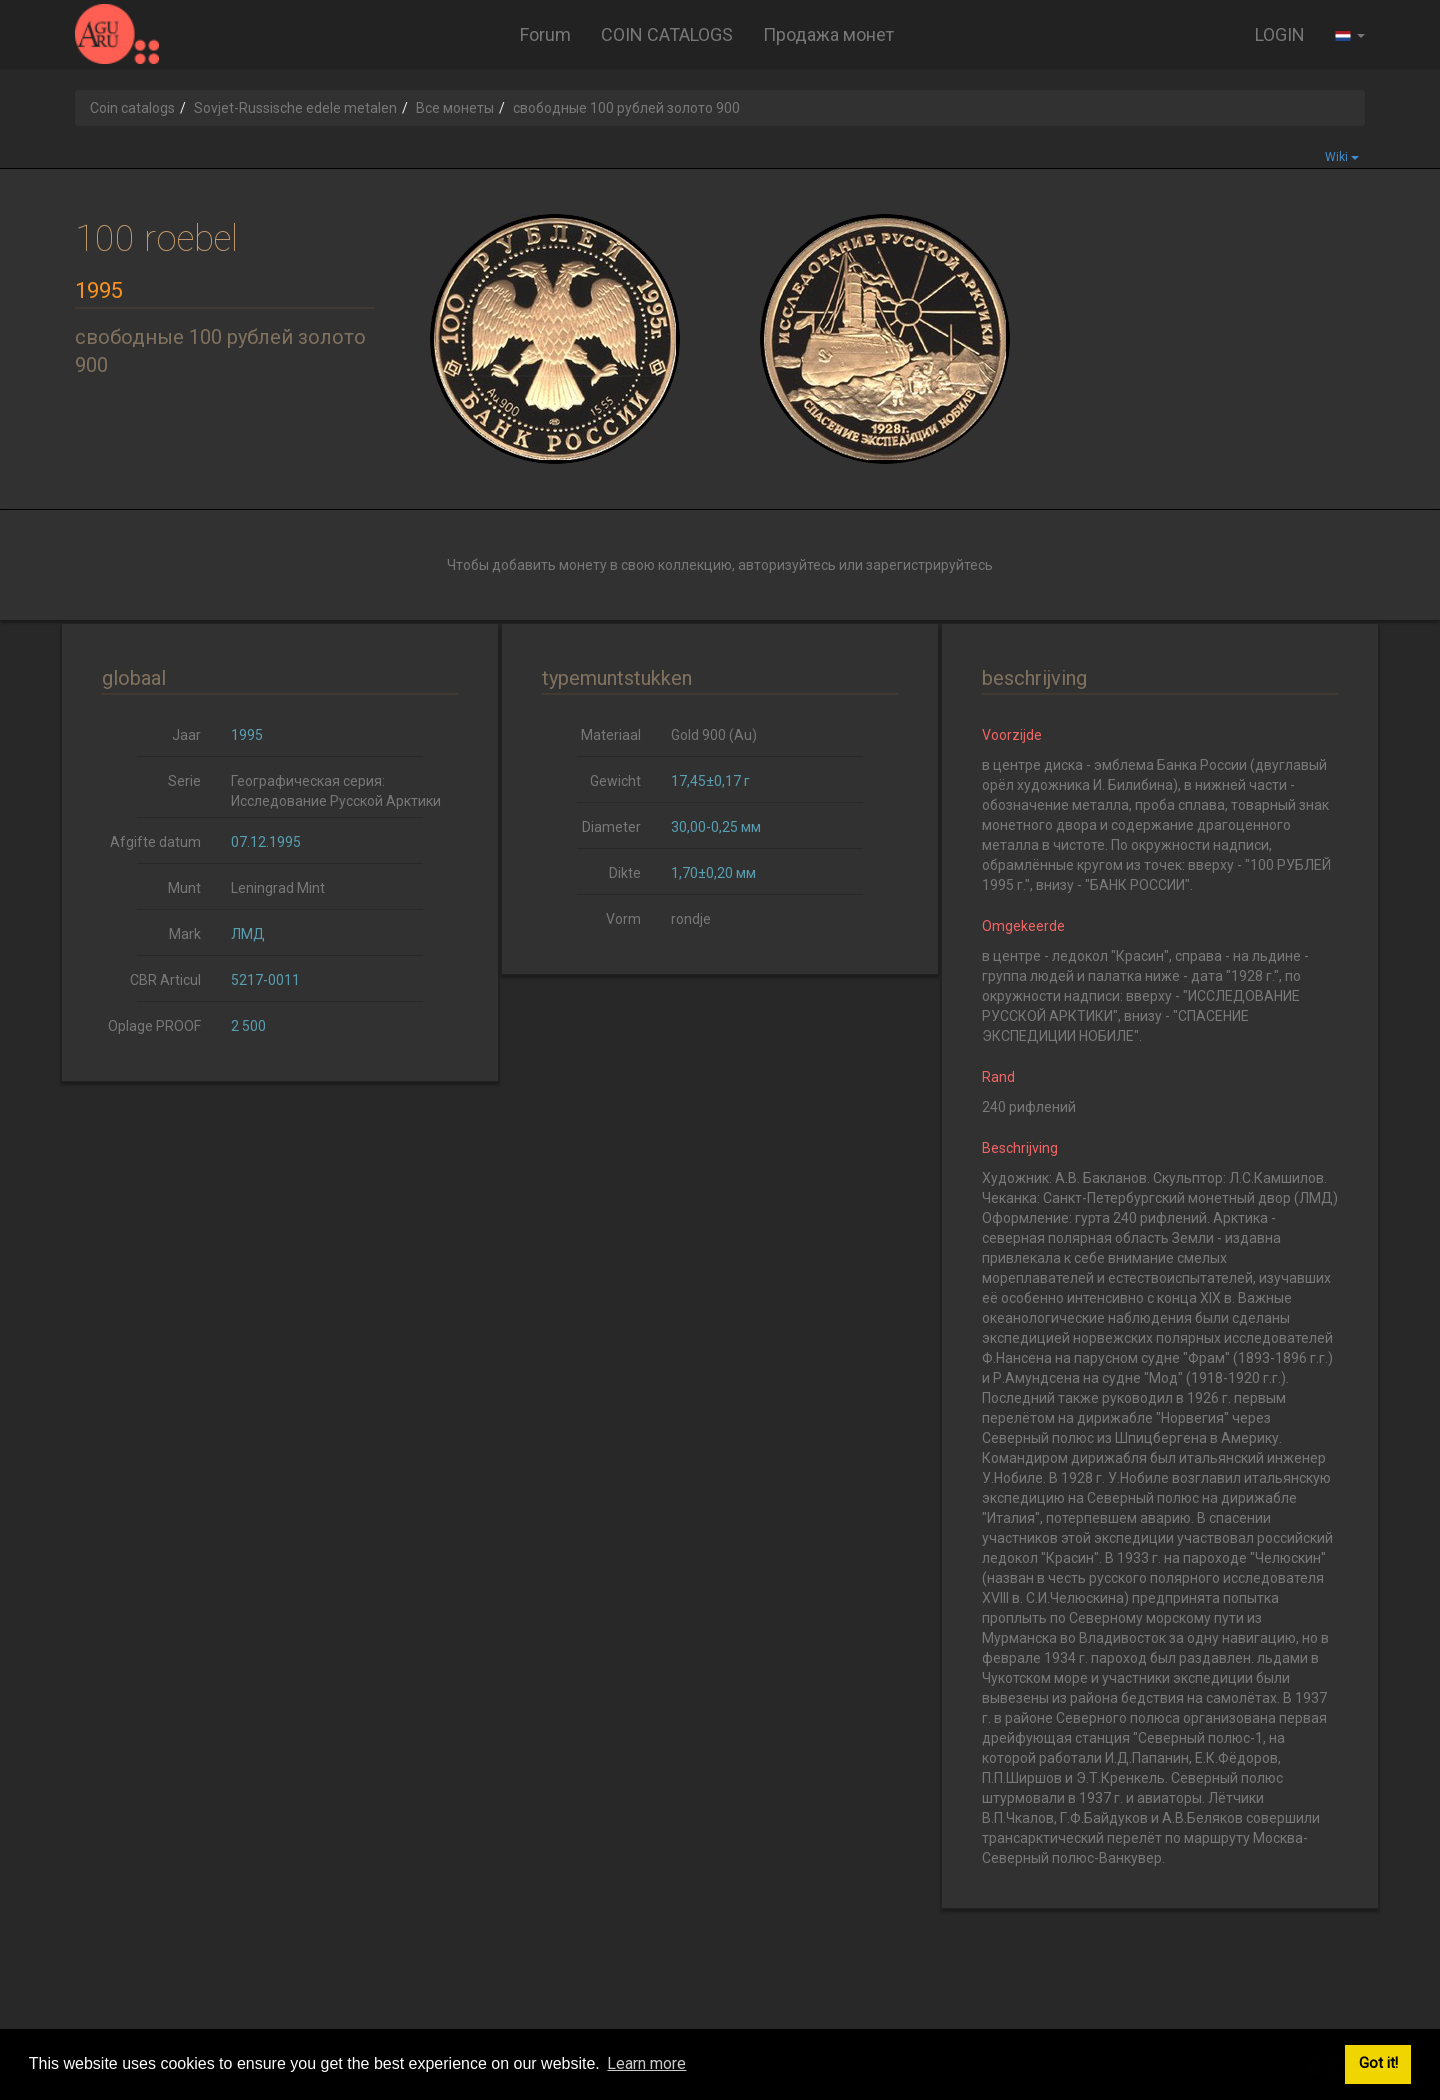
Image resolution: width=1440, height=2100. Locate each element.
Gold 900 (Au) (714, 735)
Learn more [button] (646, 2063)
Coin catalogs (132, 108)
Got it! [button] (1378, 2063)
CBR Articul (165, 980)
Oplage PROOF (154, 1026)
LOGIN (1280, 34)
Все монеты (455, 108)
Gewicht (615, 781)
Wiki (1342, 157)
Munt (184, 888)
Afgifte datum (155, 842)
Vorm (623, 919)
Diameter (611, 827)
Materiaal (611, 735)
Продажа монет (828, 34)
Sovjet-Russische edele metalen (295, 108)
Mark (185, 934)
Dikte (625, 873)
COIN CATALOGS (667, 34)
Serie (184, 781)
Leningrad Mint (278, 888)
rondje (691, 919)
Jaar (186, 735)
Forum (545, 34)
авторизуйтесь (787, 565)
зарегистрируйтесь (929, 565)
